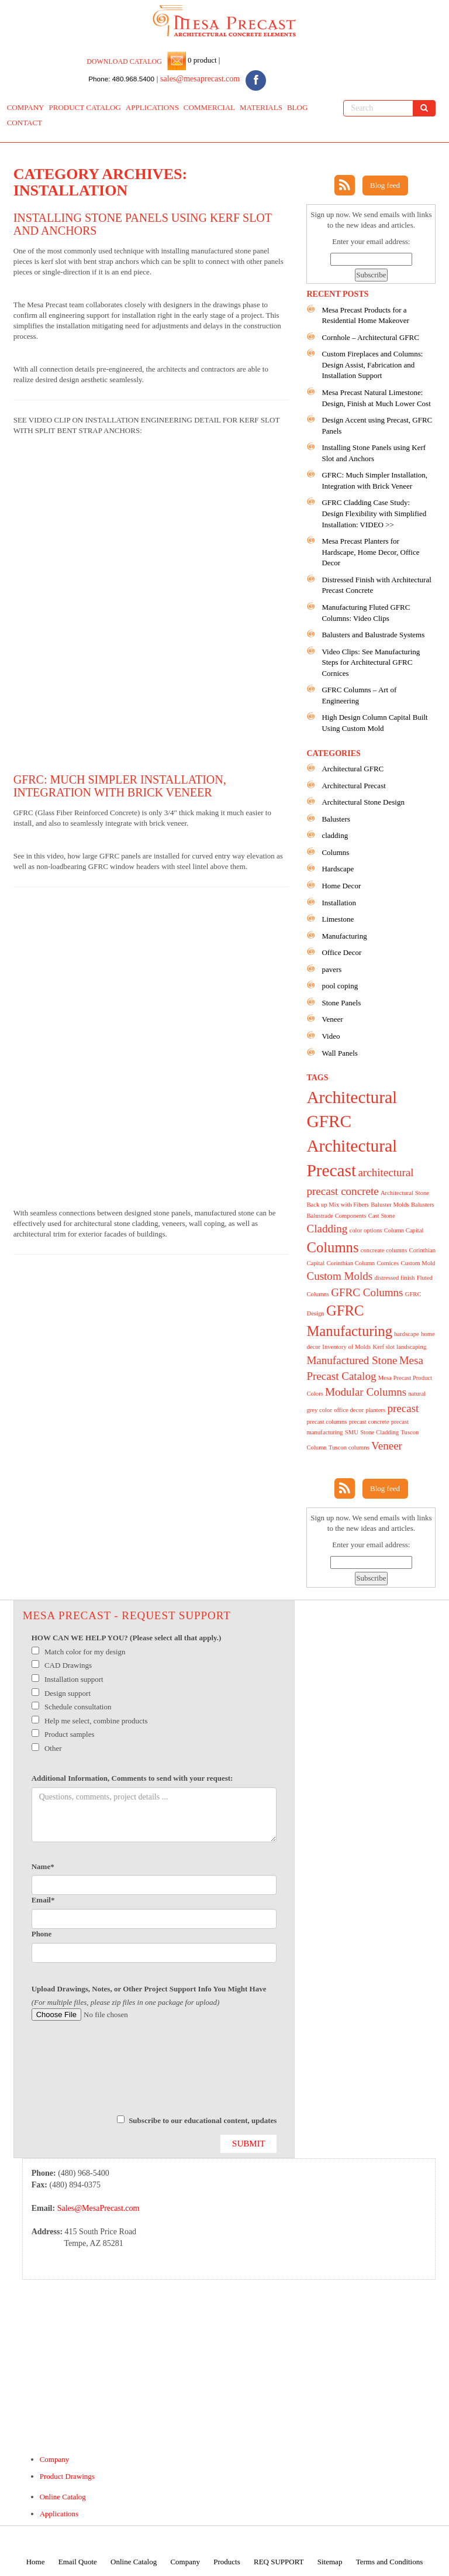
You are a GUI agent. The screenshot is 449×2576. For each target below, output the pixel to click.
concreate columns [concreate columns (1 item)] (384, 1250)
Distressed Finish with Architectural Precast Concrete (376, 585)
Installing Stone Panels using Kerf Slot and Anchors (374, 453)
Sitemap (330, 2561)
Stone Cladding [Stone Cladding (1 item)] (379, 1432)
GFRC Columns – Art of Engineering (359, 695)
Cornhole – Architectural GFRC (370, 337)
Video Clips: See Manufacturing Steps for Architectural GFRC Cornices (371, 662)
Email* (43, 1899)
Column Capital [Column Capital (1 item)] (404, 1230)
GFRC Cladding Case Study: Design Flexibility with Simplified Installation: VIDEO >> (374, 513)
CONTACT (24, 122)
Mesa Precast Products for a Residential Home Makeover (365, 315)
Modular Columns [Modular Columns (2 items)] (365, 1392)
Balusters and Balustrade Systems (373, 634)
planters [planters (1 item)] (375, 1410)
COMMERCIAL (209, 107)
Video (331, 1036)
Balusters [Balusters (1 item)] (422, 1204)
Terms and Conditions (389, 2561)
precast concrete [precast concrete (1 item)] (369, 1421)
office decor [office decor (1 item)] (349, 1410)
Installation (339, 902)
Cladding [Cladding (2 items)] (326, 1228)
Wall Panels (339, 1053)
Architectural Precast (353, 785)
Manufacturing (344, 936)
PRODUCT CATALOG (85, 107)
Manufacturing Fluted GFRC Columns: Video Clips (366, 613)
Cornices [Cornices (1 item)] (388, 1263)
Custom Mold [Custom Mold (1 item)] (417, 1263)
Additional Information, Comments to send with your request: (132, 1778)
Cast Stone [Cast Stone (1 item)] (381, 1216)
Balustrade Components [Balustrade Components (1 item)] (336, 1216)
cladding (335, 835)
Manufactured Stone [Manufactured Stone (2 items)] (351, 1360)
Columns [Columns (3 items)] (332, 1247)
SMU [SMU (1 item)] (351, 1432)
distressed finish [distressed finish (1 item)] (394, 1278)
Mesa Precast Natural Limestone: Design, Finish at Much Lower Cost (376, 398)
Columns (335, 852)
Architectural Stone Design (363, 802)
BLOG (297, 107)
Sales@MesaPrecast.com (98, 2208)
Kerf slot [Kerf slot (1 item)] (383, 1347)
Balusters (336, 819)
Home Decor (341, 885)
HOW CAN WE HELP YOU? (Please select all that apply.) (127, 1637)
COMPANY (25, 107)
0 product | (203, 60)
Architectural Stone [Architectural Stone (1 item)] (405, 1193)
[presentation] (120, 2073)
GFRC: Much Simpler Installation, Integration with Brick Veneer (119, 786)
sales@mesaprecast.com (200, 78)
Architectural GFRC (353, 768)
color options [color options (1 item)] (366, 1230)
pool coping (340, 985)
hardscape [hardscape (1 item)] (406, 1334)
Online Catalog (63, 2496)
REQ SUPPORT (279, 2561)
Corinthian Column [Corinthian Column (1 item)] (350, 1263)
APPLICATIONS (152, 107)
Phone (42, 1933)
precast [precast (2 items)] (403, 1408)
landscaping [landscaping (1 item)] (411, 1347)
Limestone (338, 919)
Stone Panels (341, 1002)
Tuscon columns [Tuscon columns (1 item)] (349, 1447)
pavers (331, 969)
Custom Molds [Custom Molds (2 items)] (339, 1276)
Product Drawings (67, 2476)
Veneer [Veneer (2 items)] (386, 1446)
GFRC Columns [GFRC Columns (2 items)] (367, 1292)
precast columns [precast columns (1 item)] (326, 1421)
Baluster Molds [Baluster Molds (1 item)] (390, 1204)
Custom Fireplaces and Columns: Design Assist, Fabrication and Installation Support (372, 364)
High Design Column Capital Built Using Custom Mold (374, 723)
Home (35, 2561)
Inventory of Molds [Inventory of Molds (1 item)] (346, 1347)
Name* (43, 1866)
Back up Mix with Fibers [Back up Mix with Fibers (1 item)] (337, 1204)
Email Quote (77, 2561)
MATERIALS (261, 107)
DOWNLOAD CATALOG (124, 61)
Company (55, 2459)
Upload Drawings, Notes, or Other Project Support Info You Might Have (149, 1988)
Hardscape (338, 868)
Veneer (332, 1019)
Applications (59, 2513)
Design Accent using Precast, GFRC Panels (377, 425)
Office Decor (341, 952)
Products (226, 2561)
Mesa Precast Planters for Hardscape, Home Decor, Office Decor (370, 552)
